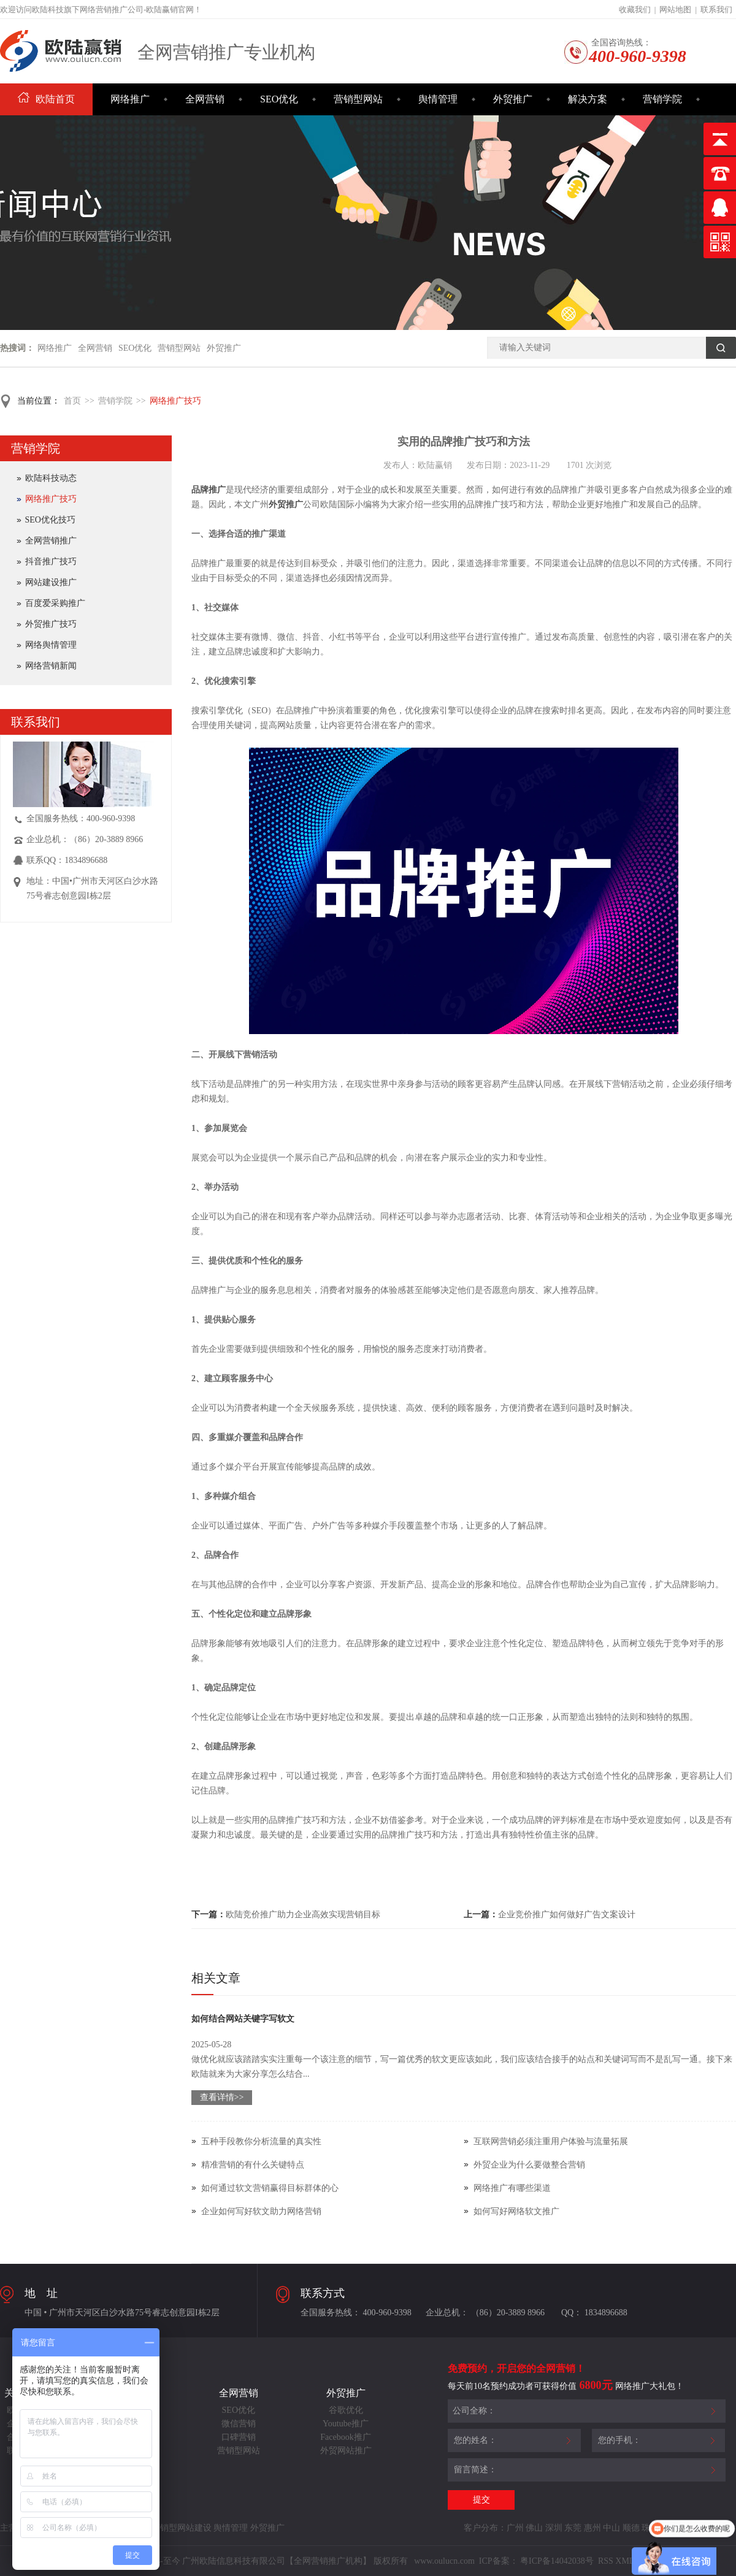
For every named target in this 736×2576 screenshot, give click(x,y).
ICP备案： (498, 2561)
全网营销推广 (51, 540)
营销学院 (662, 99)
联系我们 (716, 9)
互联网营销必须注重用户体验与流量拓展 (550, 2141)
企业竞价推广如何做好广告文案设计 (566, 1914)
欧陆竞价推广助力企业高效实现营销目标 (303, 1914)
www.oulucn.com (444, 2561)
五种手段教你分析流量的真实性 (261, 2141)
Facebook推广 (345, 2437)
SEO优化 (279, 99)
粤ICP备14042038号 (557, 2561)
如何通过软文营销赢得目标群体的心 (270, 2188)
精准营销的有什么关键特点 (252, 2164)
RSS (604, 2561)
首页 (72, 400)
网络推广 (130, 99)
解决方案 (587, 99)
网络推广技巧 (175, 400)
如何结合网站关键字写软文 (242, 2018)
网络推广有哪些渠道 (512, 2188)
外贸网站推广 (346, 2450)
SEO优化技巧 (50, 519)
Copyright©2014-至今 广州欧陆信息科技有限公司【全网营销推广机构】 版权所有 (256, 2561)
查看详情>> (222, 2097)
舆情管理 (438, 99)
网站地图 (675, 9)
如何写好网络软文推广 (516, 2211)
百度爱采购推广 (55, 603)
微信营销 (238, 2423)
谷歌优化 (346, 2410)
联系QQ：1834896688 (66, 860)
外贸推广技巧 (51, 624)
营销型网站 (358, 99)
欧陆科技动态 (51, 478)
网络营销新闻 (51, 665)
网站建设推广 (51, 582)
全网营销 (204, 99)
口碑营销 (238, 2437)
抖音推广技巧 (51, 561)
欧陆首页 (46, 99)
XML (624, 2561)
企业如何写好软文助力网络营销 (261, 2211)
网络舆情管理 (51, 645)
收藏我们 (635, 9)
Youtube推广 (346, 2423)
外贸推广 (512, 99)
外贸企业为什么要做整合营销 (529, 2164)
